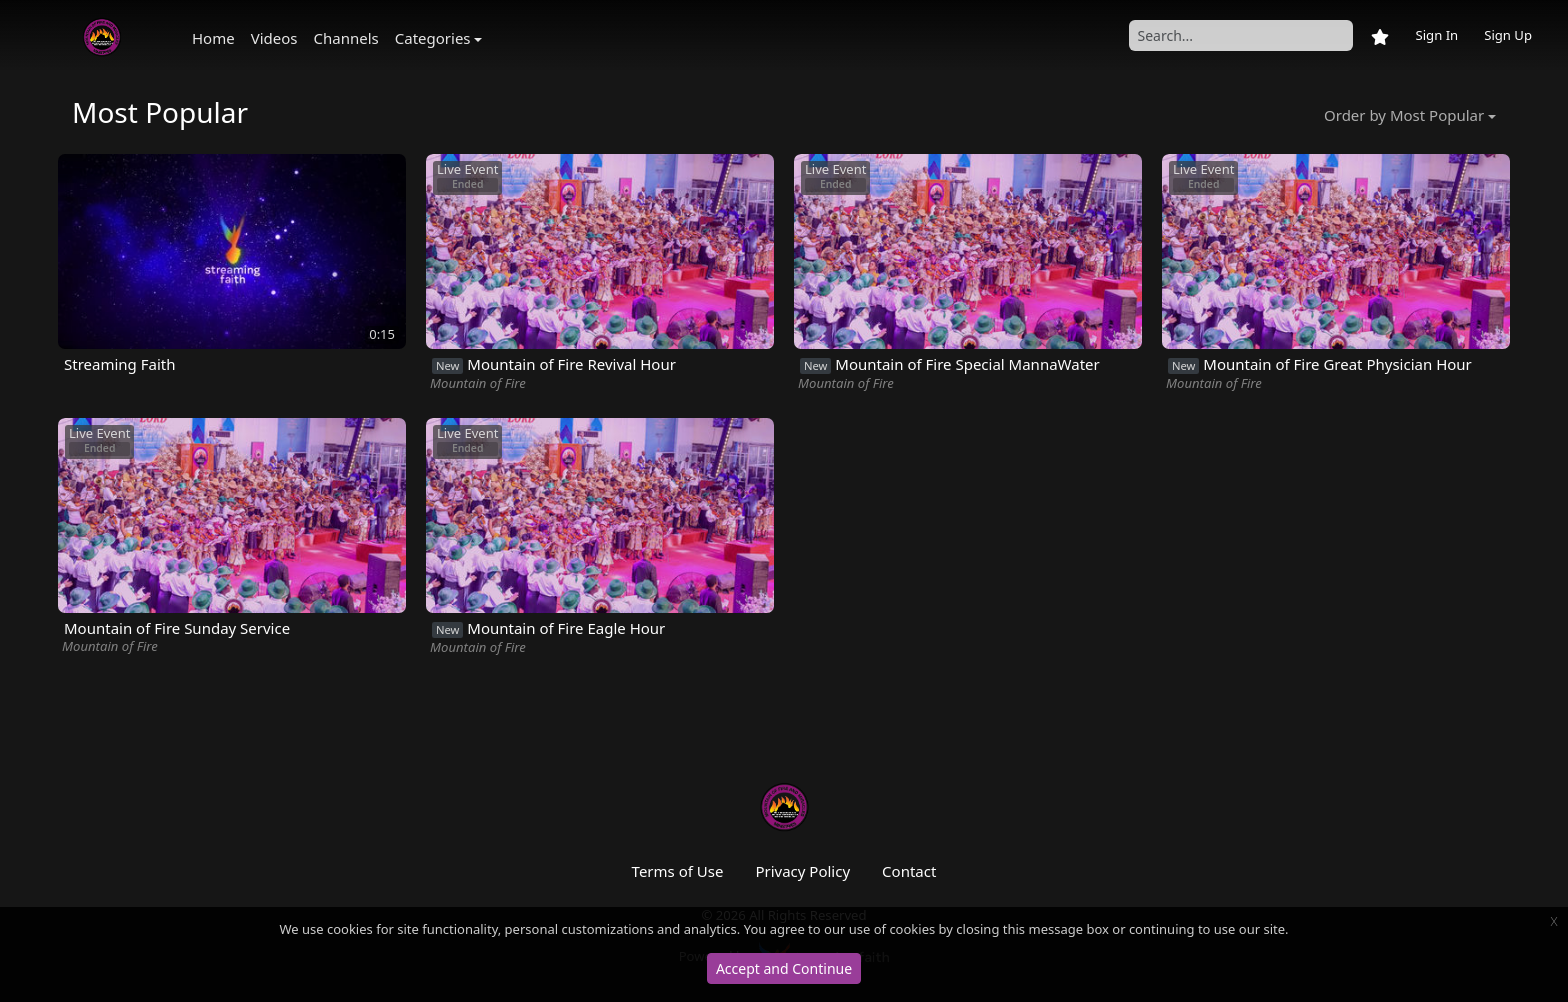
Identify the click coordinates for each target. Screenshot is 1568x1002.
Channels (346, 38)
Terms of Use (678, 871)
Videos (274, 38)
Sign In (1436, 35)
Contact (909, 871)
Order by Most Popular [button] (1404, 115)
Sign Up (1508, 35)
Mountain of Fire (478, 383)
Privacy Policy (802, 871)
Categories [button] (433, 38)
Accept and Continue (784, 968)
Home (213, 38)
